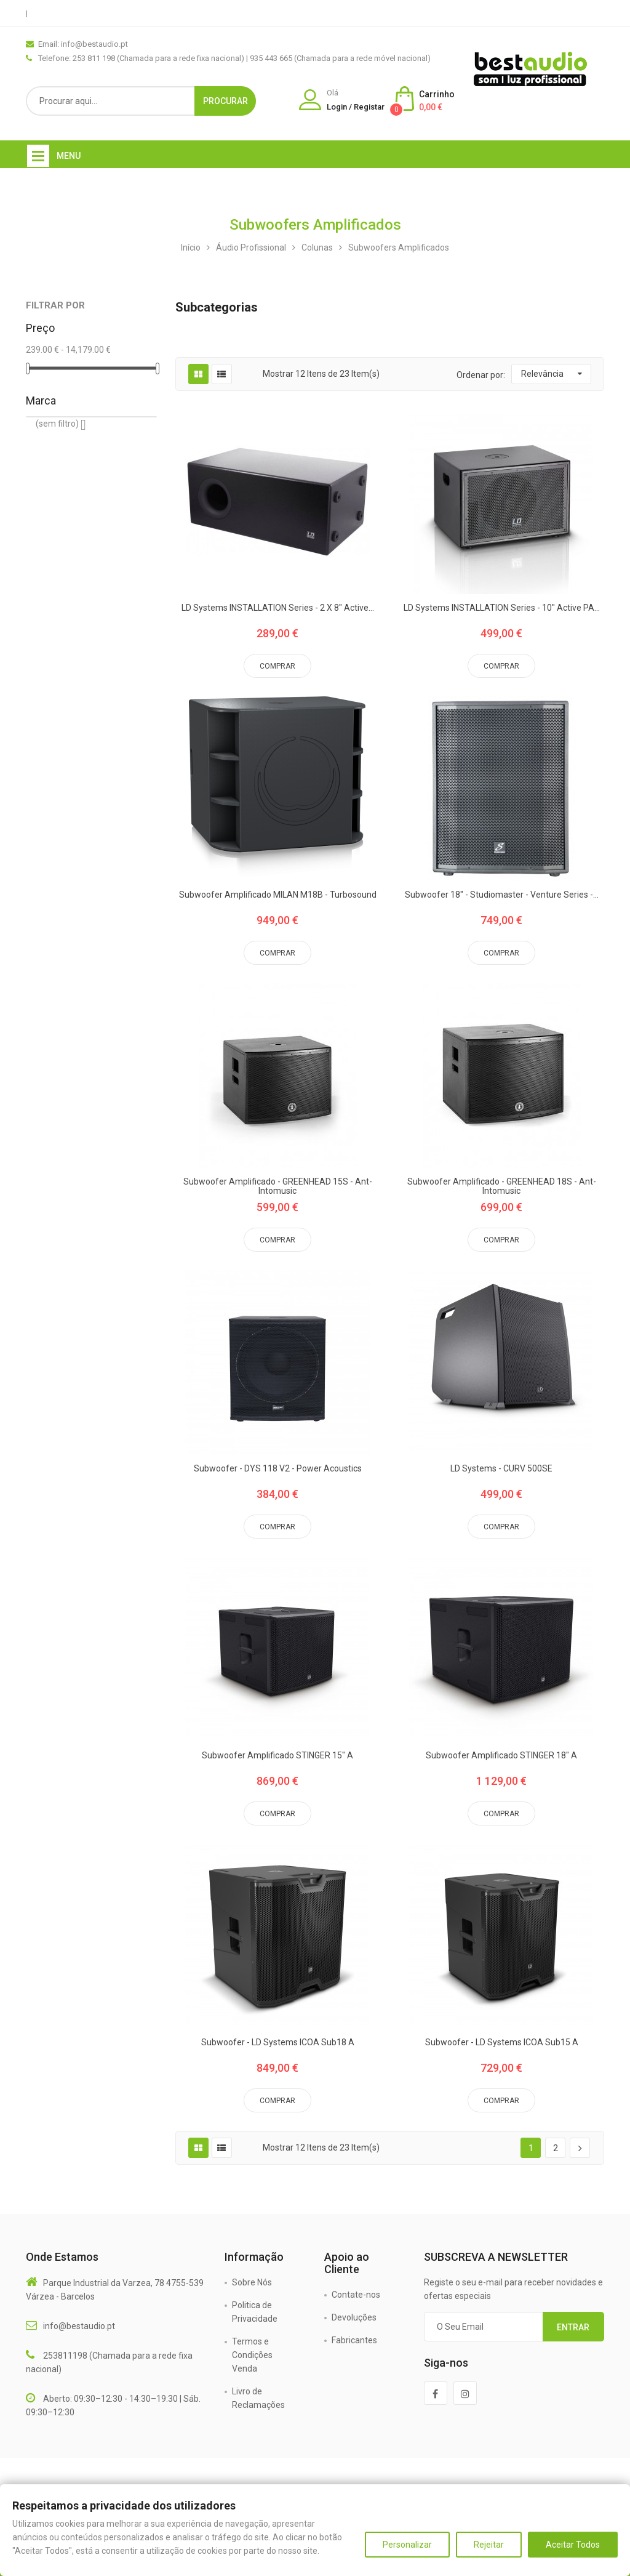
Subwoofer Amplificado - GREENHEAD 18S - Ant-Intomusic (501, 1186)
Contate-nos (356, 2295)
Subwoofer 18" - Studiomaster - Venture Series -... (502, 895)
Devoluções (354, 2317)
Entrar (573, 2327)
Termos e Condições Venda (252, 2355)
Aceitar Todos (573, 2545)
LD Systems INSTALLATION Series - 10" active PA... (502, 608)
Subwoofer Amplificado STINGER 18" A (501, 1755)
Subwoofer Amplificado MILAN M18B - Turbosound (278, 895)
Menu (69, 156)
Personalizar (407, 2545)
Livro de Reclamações (258, 2398)
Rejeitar (489, 2545)
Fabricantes (354, 2340)
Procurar (225, 101)
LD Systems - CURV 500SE (501, 1468)
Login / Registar (356, 106)
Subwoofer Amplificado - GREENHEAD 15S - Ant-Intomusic (277, 1186)
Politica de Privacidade (254, 2312)
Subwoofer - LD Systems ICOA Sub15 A (501, 2042)
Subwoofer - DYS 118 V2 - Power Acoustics (278, 1468)
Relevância (542, 374)
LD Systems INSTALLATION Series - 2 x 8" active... (277, 608)
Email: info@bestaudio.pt (83, 44)
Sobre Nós (252, 2282)
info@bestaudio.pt (79, 2326)
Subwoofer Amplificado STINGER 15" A (277, 1755)
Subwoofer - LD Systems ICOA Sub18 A (277, 2042)
